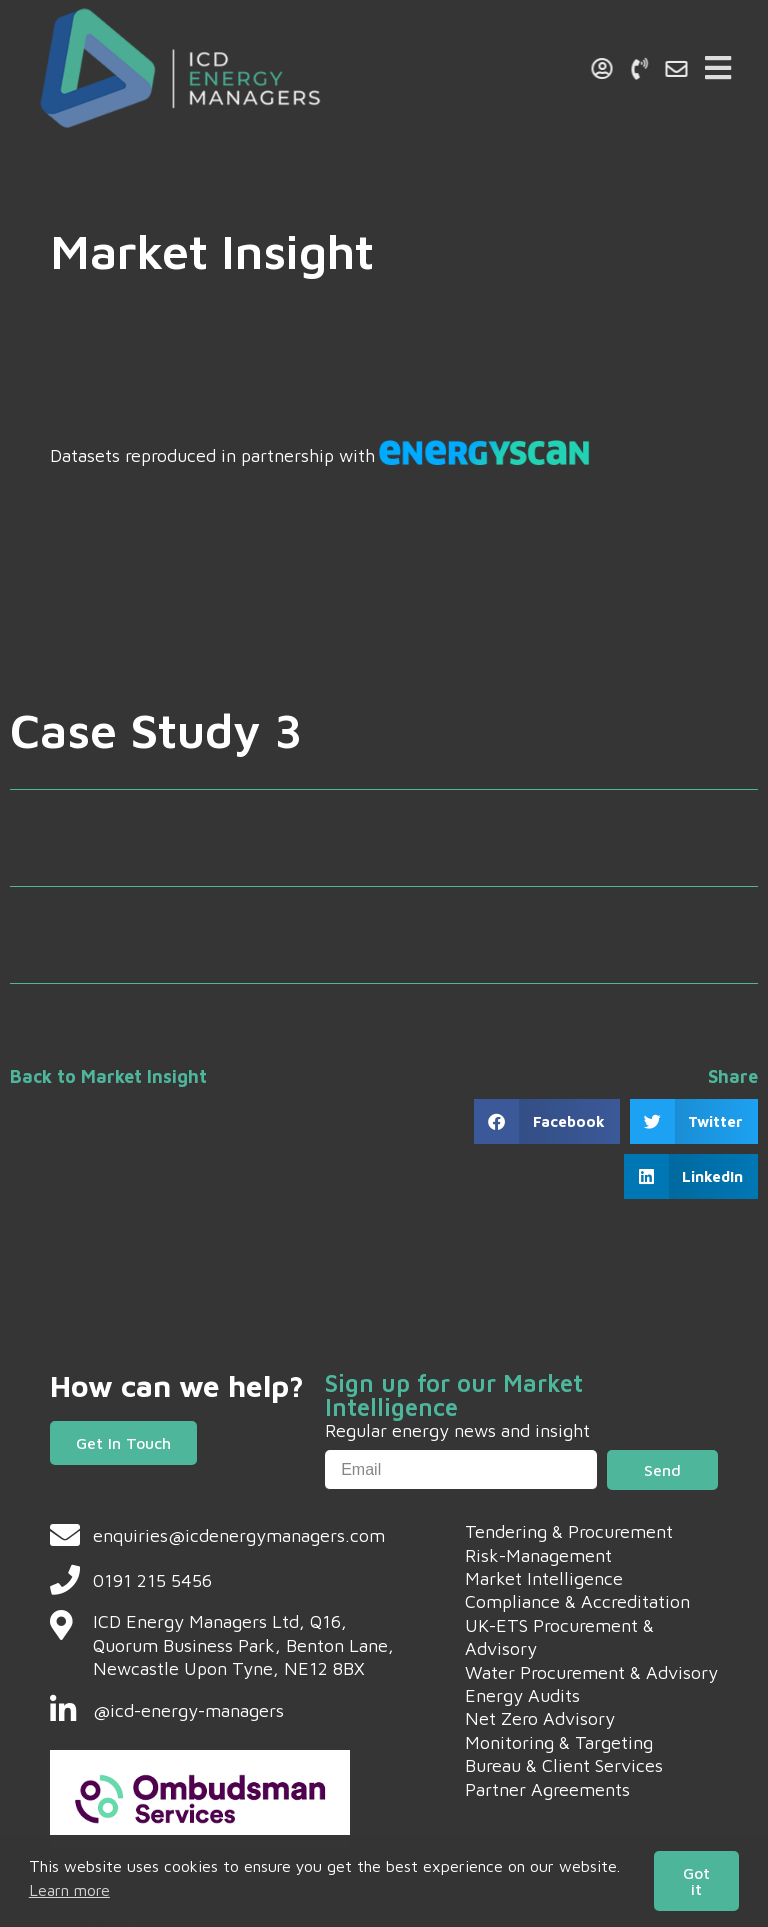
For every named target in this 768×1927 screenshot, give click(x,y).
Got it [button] (696, 1881)
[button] (547, 1121)
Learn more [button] (69, 1890)
